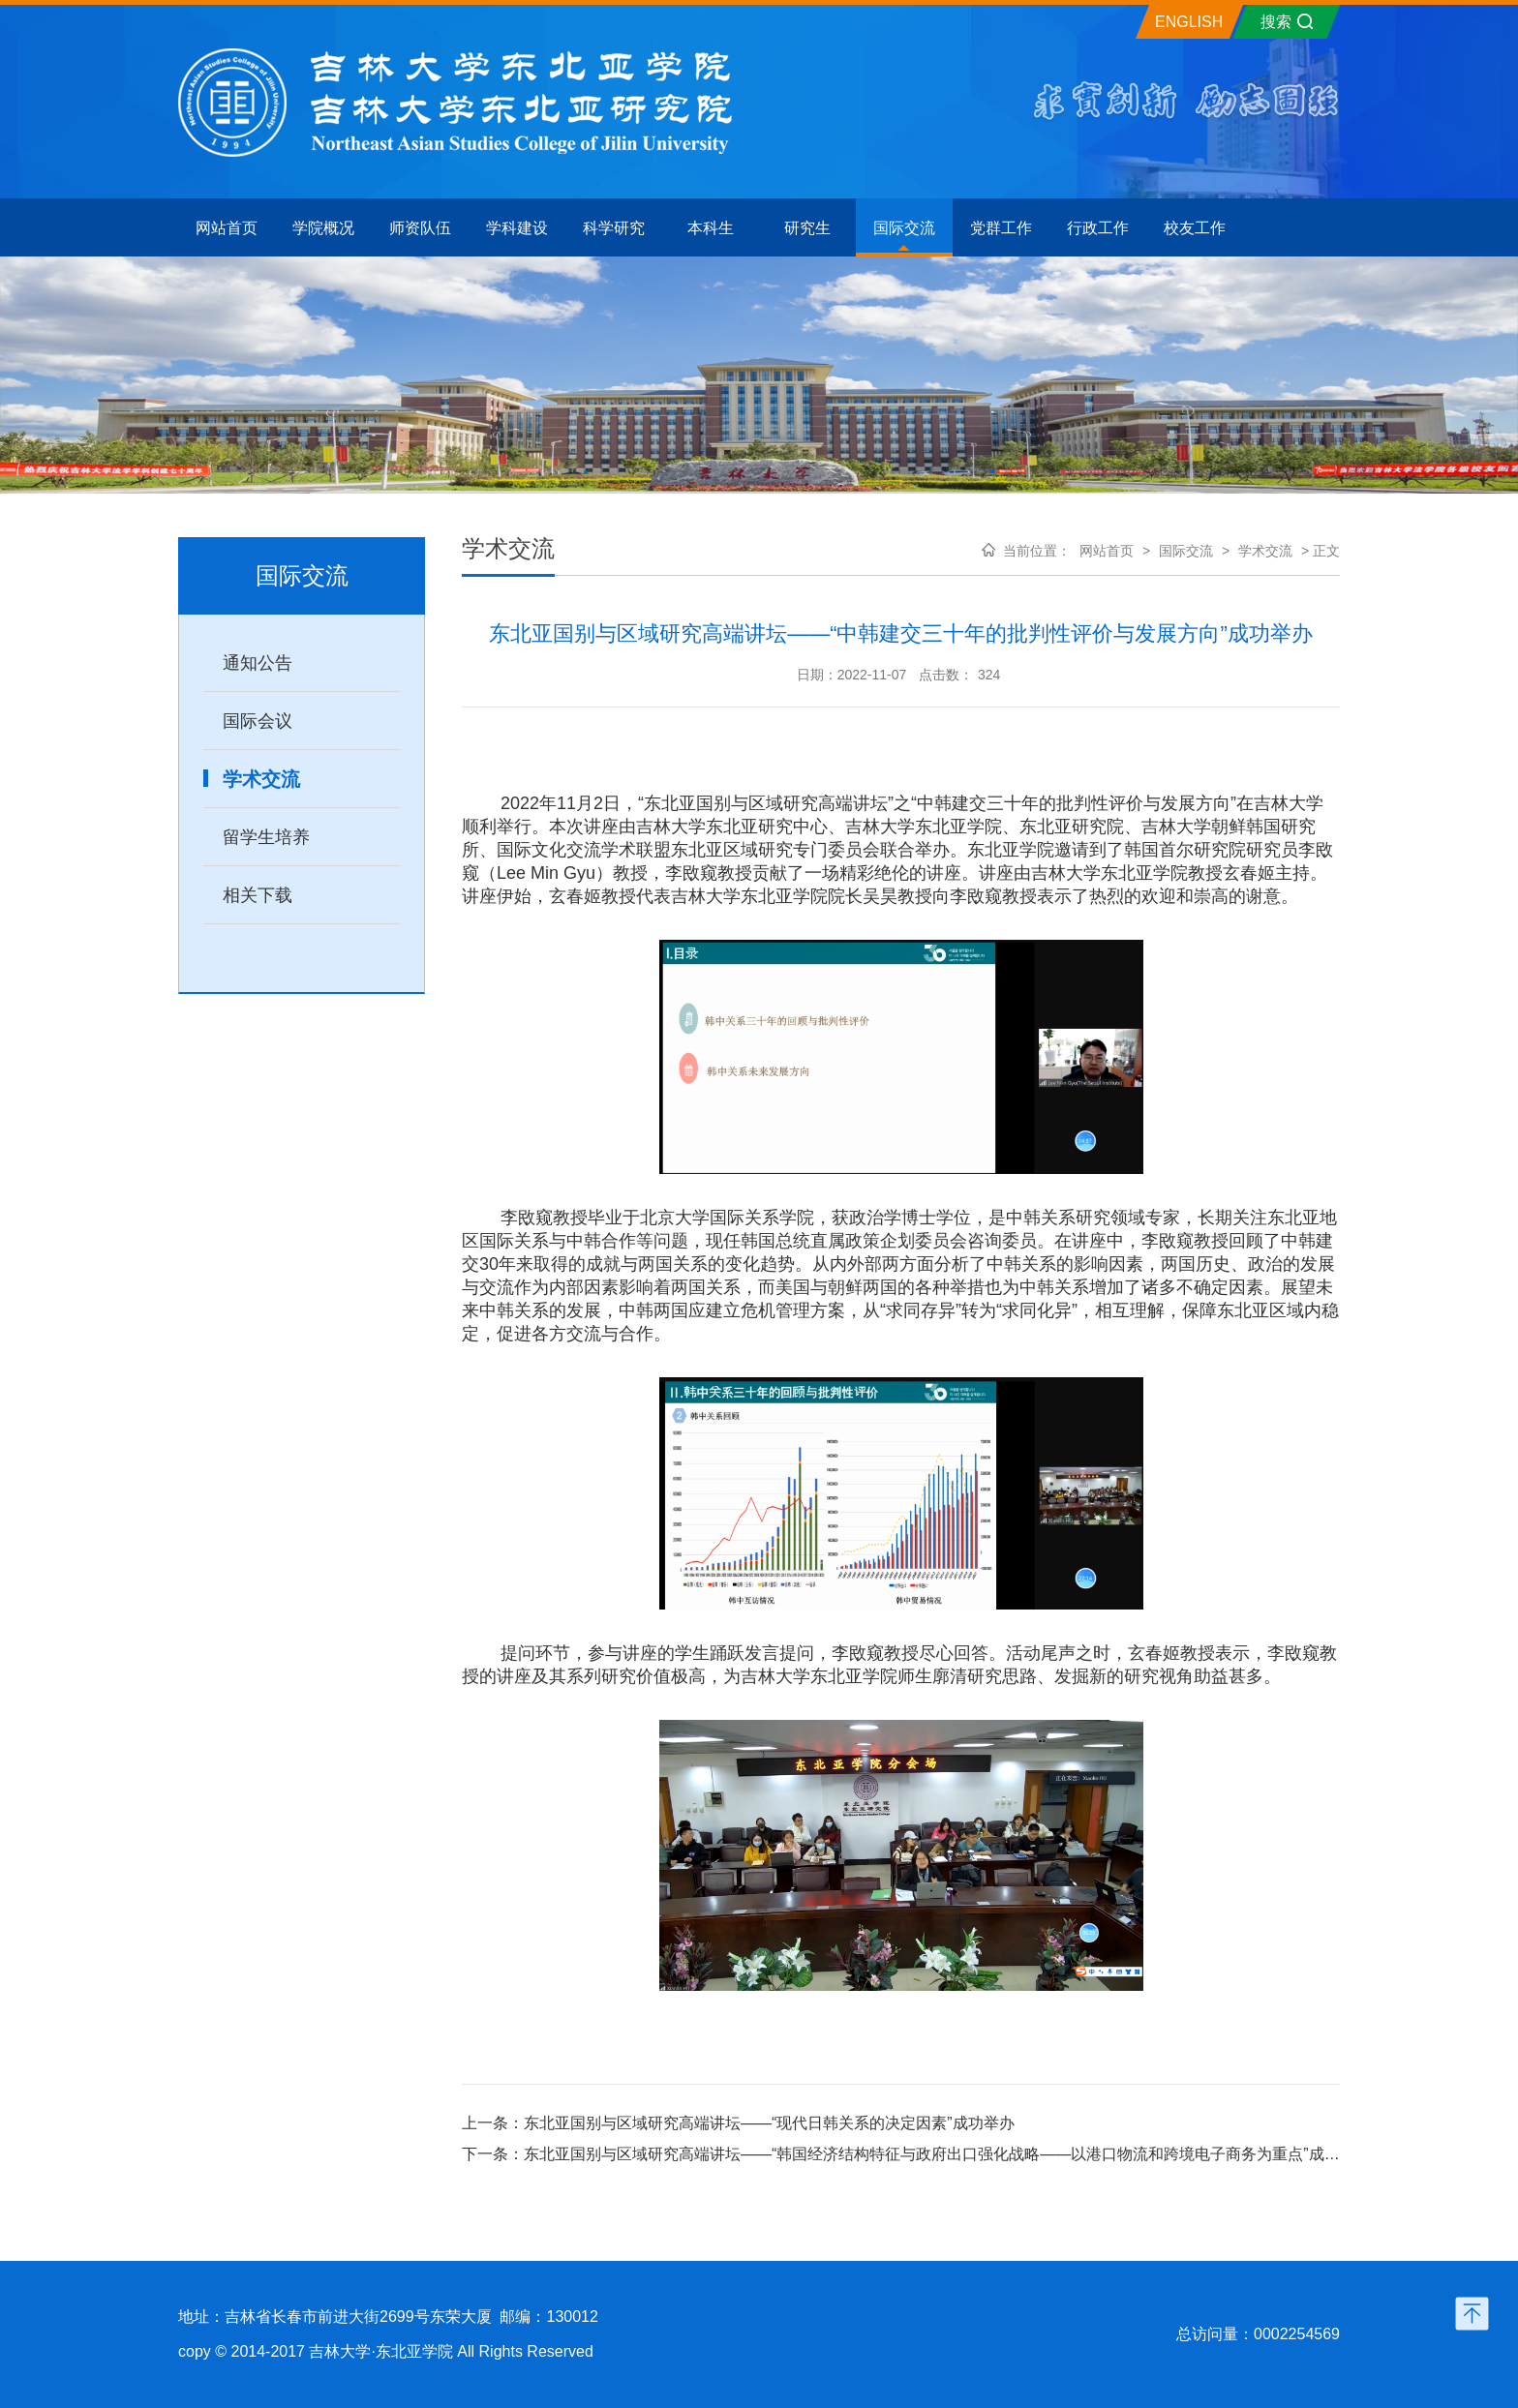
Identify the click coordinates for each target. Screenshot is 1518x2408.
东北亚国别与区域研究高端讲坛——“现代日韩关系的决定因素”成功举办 (769, 2123)
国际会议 (257, 721)
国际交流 (1186, 550)
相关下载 (257, 895)
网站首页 (1106, 550)
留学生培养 (266, 837)
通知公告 (257, 663)
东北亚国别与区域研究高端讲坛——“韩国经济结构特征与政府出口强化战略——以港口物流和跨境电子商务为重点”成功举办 (947, 2154)
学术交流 (261, 779)
